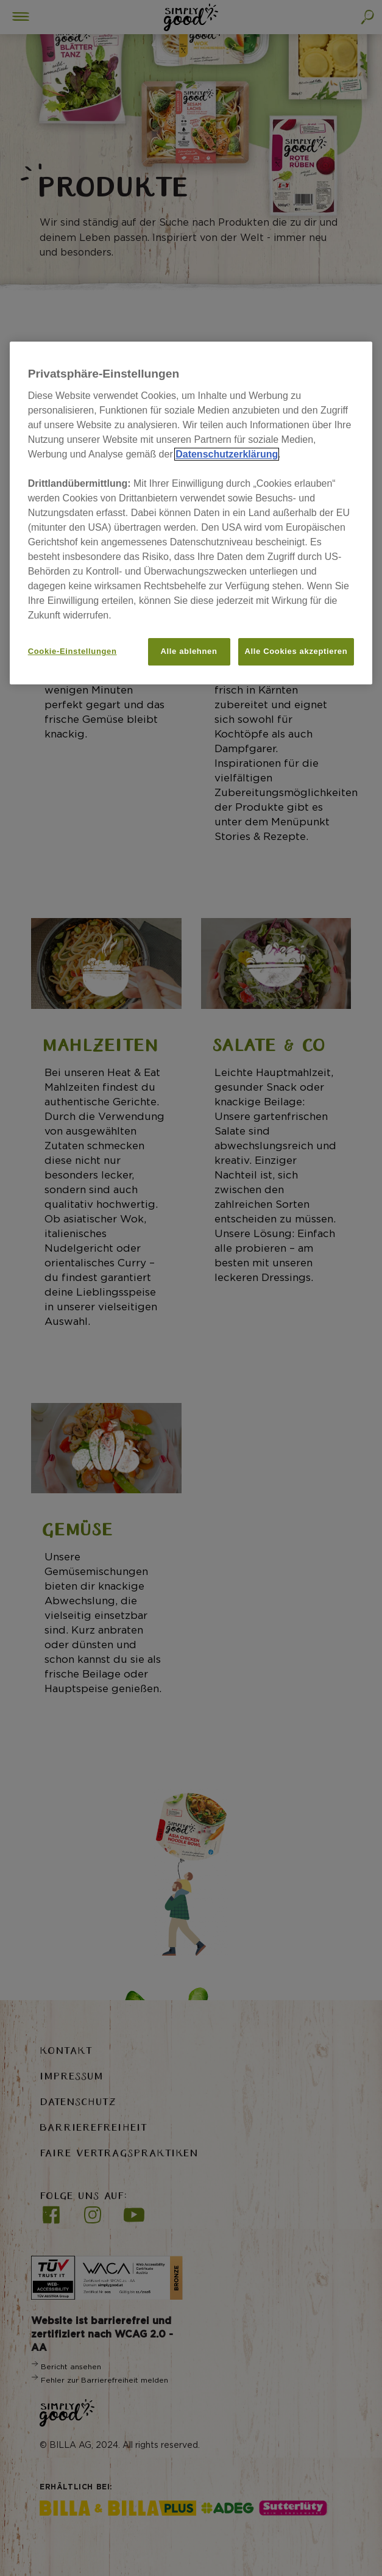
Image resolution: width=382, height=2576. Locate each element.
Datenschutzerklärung (226, 454)
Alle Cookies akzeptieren (296, 651)
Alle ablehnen (189, 651)
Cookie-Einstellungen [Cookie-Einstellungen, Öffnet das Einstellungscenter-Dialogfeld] (72, 651)
